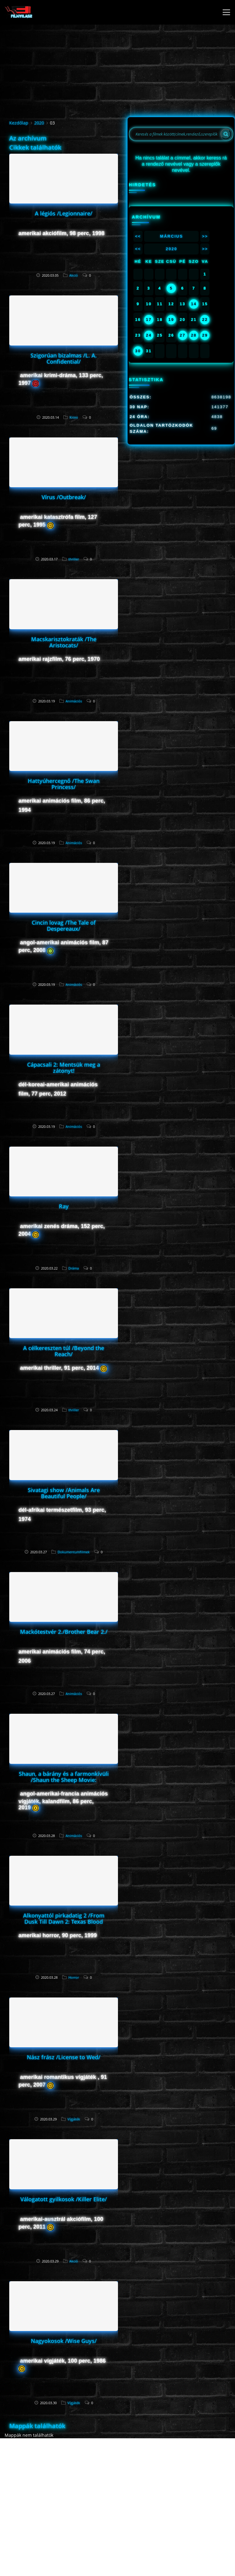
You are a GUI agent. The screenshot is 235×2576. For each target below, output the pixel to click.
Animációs (74, 701)
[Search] (226, 134)
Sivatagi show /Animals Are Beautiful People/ (64, 1493)
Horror (73, 1977)
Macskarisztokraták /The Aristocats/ (63, 642)
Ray (64, 1206)
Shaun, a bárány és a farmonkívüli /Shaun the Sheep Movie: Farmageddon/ (64, 1780)
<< (138, 236)
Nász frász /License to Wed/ (63, 2057)
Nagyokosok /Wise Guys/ (64, 2341)
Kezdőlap (18, 123)
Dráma (73, 1268)
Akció (73, 275)
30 (138, 351)
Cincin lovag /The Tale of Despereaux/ (64, 925)
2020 (39, 123)
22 (205, 319)
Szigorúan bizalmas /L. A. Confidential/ (63, 358)
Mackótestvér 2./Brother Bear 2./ (63, 1632)
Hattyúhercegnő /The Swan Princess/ (63, 784)
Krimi (74, 417)
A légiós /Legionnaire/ (63, 213)
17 (149, 319)
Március (171, 236)
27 (182, 335)
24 (149, 335)
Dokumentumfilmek (74, 1552)
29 (205, 335)
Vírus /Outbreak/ (64, 497)
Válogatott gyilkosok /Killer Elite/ (63, 2199)
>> (205, 236)
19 (171, 319)
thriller (73, 559)
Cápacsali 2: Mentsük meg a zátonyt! (63, 1067)
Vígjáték (73, 2119)
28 (194, 335)
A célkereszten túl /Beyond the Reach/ (63, 1351)
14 (194, 304)
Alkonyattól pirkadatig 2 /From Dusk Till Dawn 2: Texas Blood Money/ (63, 1921)
